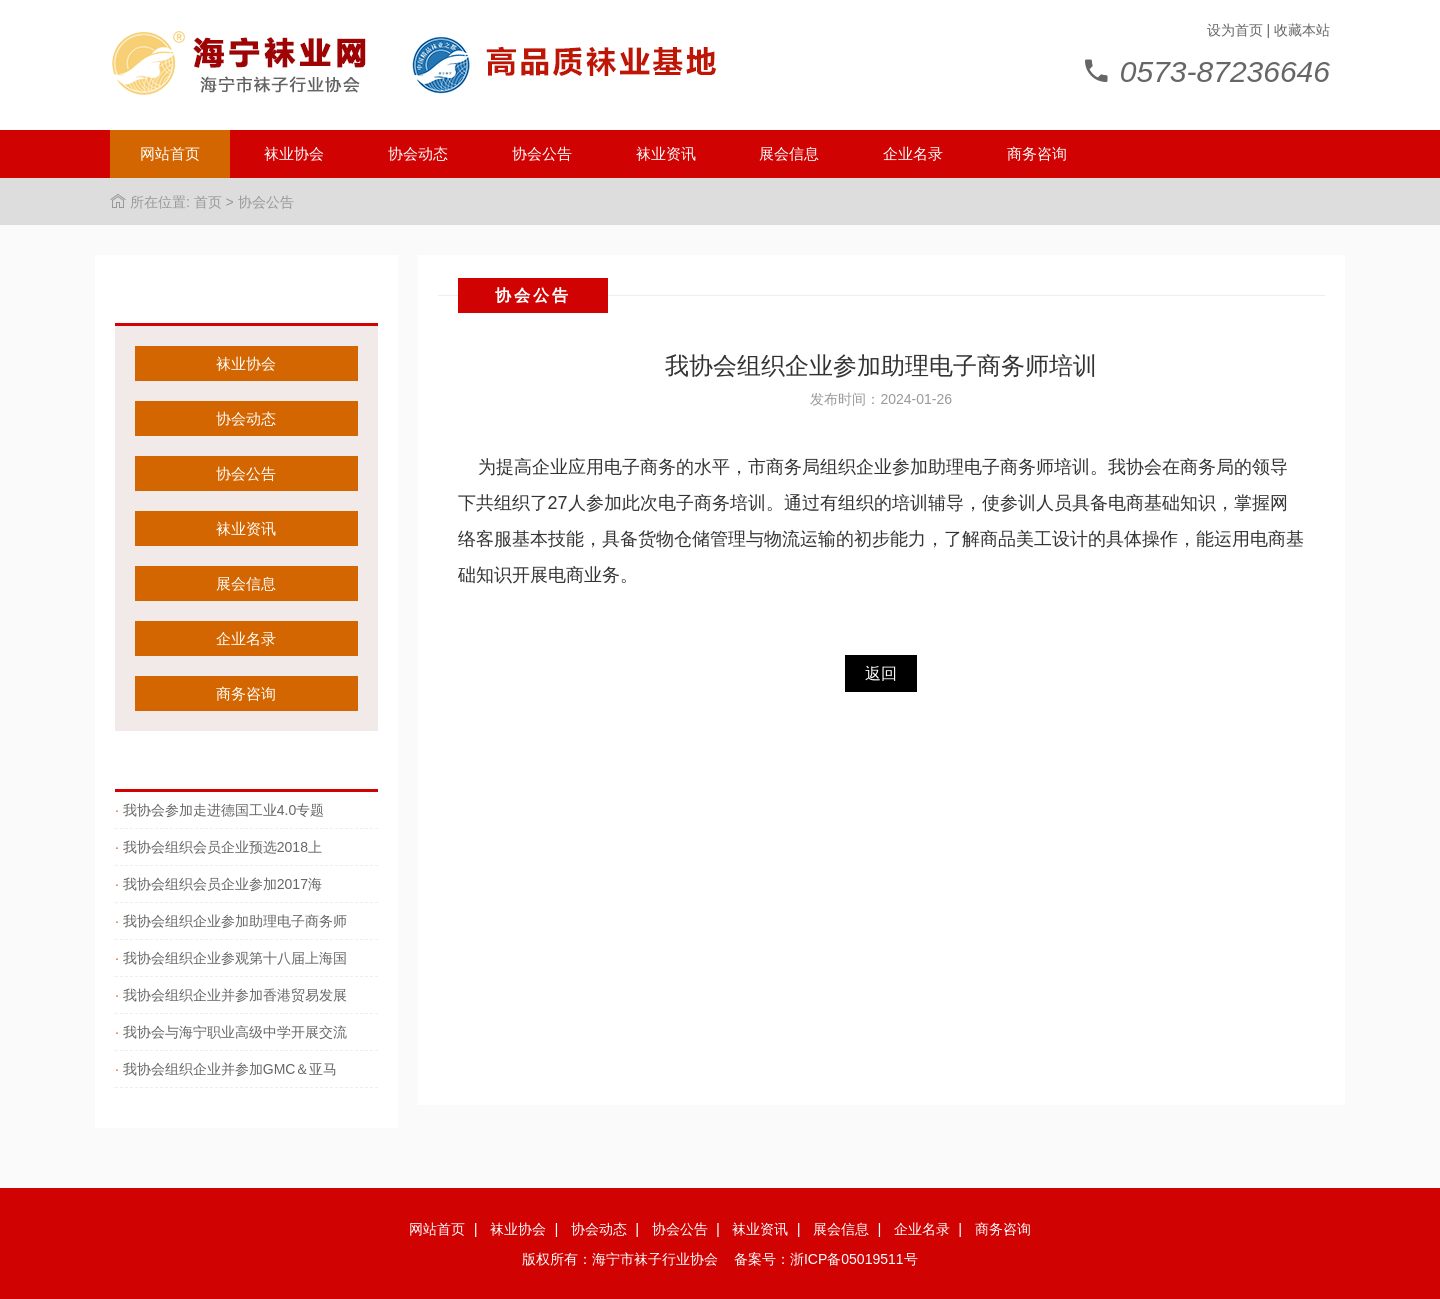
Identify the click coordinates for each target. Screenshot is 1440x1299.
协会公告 (542, 153)
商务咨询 (1037, 153)
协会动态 (418, 153)
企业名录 (913, 153)
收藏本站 (1302, 30)
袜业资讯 (666, 153)
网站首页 (170, 153)
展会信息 (789, 153)
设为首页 (1235, 30)
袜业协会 (294, 153)
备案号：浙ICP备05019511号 (826, 1259)
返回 (881, 673)
